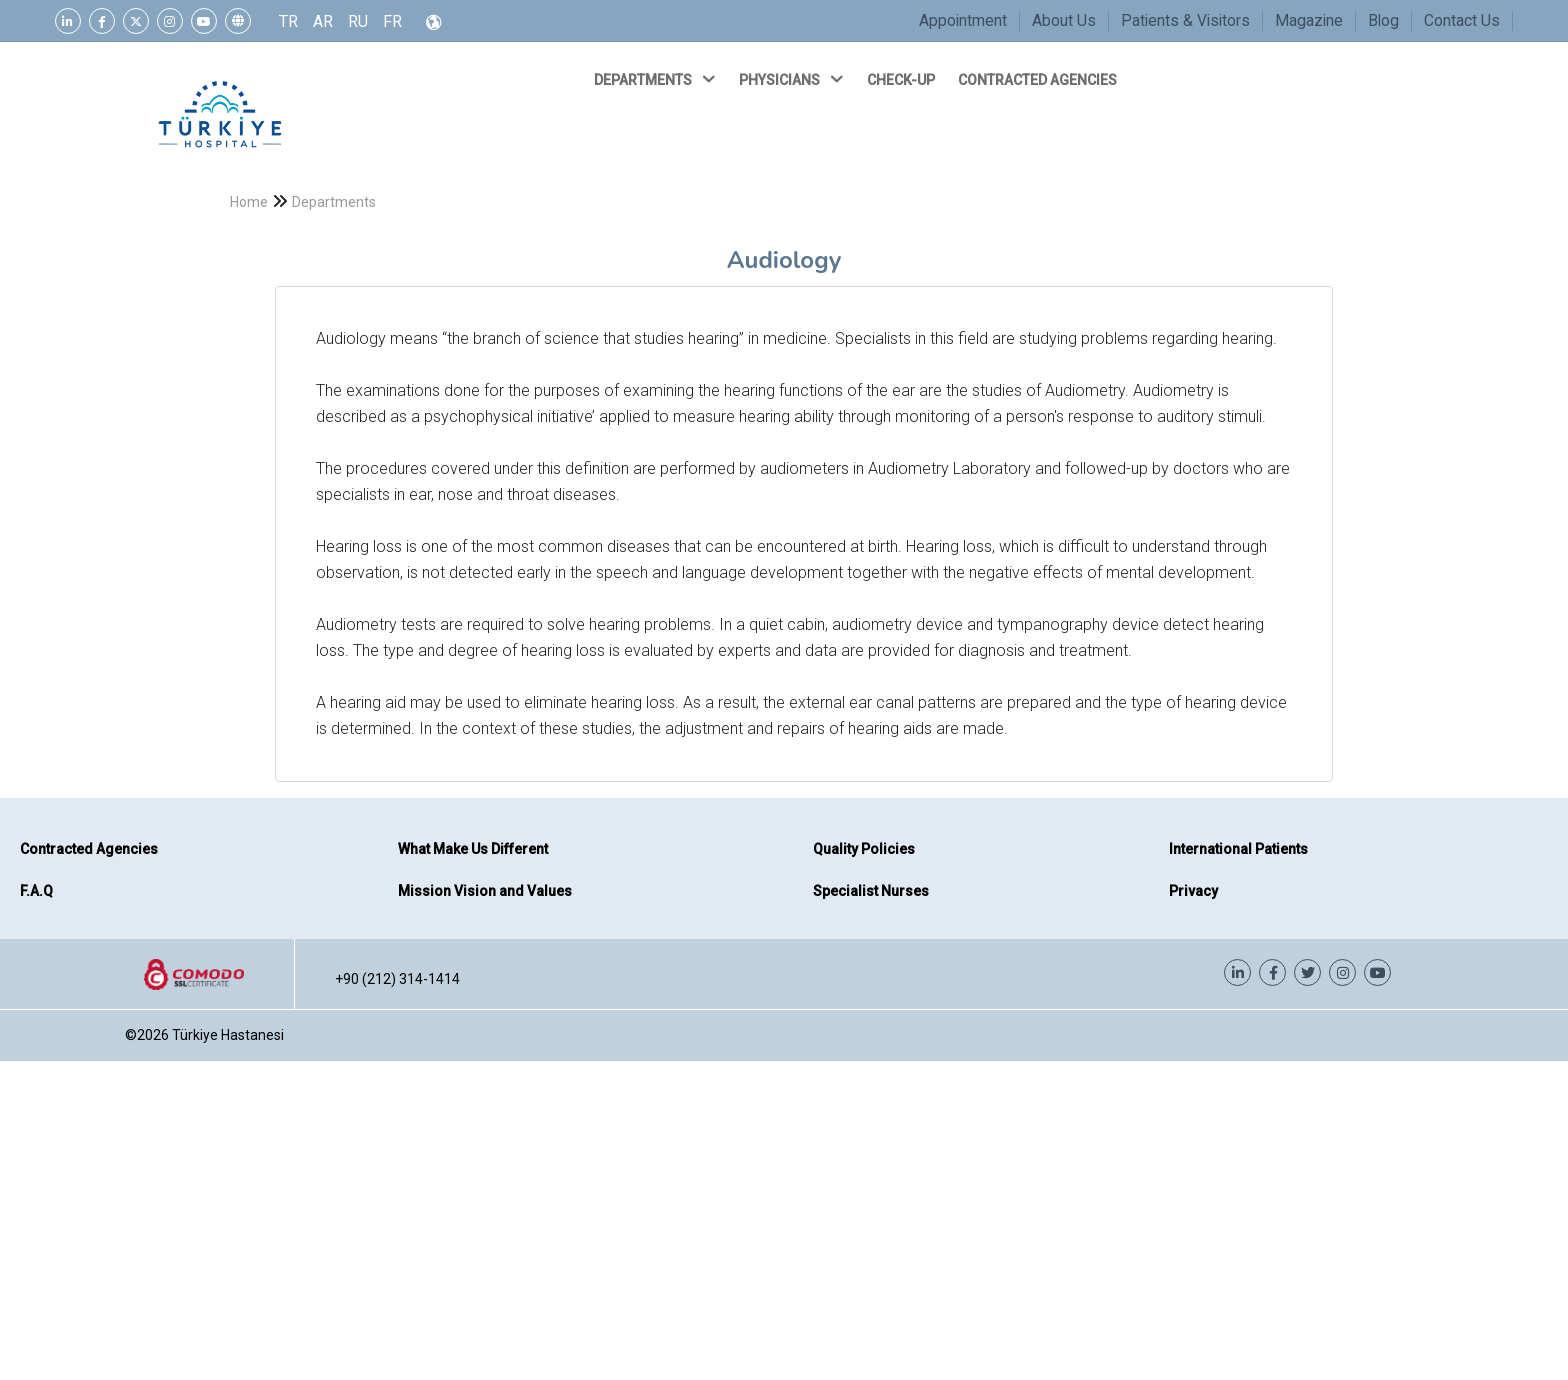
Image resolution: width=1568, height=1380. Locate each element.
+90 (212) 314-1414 (397, 979)
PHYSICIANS (793, 79)
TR (288, 21)
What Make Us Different (473, 849)
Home (249, 202)
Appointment (963, 20)
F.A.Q (36, 891)
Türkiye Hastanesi (228, 1035)
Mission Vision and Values (485, 891)
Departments (334, 202)
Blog (1383, 20)
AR (323, 21)
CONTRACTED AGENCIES (1039, 80)
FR (392, 21)
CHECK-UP (902, 80)
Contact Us (1462, 20)
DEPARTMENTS (656, 79)
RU (358, 21)
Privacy (1193, 891)
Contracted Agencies (89, 849)
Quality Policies (864, 849)
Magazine (1309, 20)
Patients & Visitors (1185, 20)
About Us (1064, 20)
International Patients (1238, 849)
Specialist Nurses (871, 891)
